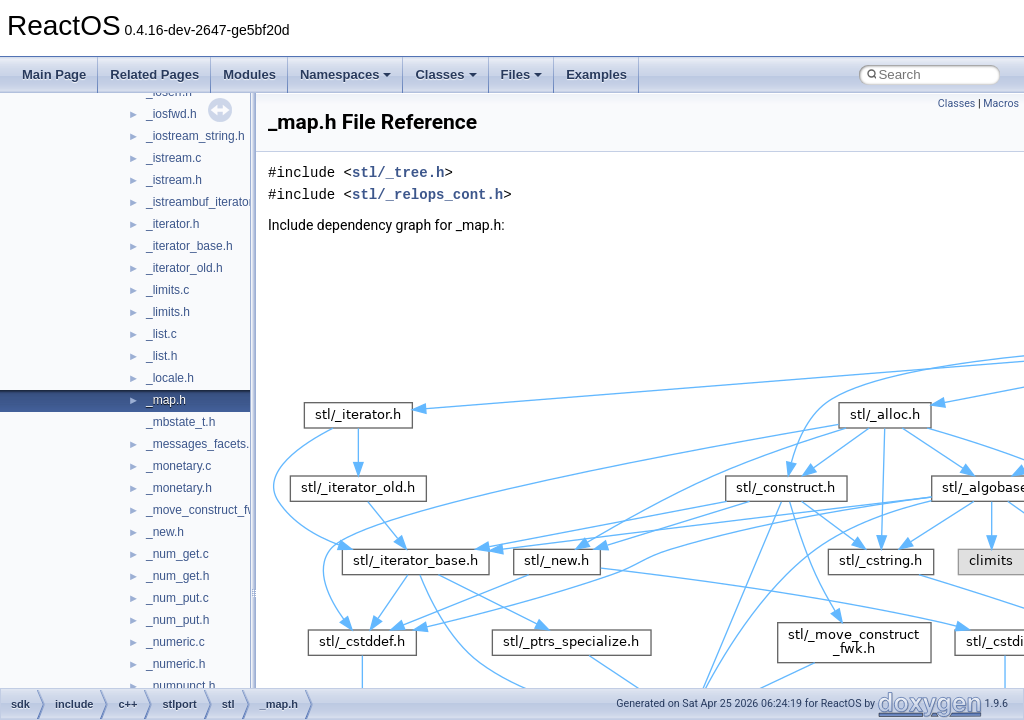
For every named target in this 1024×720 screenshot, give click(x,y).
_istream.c (173, 158)
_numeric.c (175, 642)
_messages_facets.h (201, 444)
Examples (596, 74)
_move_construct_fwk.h (209, 510)
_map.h (166, 400)
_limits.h (168, 312)
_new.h (165, 532)
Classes (445, 74)
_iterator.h (172, 224)
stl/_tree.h (398, 172)
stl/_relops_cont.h (427, 194)
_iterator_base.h (189, 246)
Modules (249, 74)
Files (522, 74)
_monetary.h (179, 488)
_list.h (161, 356)
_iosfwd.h (171, 114)
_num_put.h (177, 620)
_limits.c (167, 290)
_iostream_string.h (195, 136)
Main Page (54, 74)
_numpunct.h (180, 686)
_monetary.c (178, 466)
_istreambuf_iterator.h (204, 202)
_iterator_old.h (184, 268)
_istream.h (174, 180)
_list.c (161, 334)
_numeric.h (175, 664)
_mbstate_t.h (180, 422)
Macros (1001, 103)
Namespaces (346, 74)
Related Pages (154, 74)
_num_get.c (177, 554)
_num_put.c (177, 598)
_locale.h (170, 378)
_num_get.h (177, 576)
